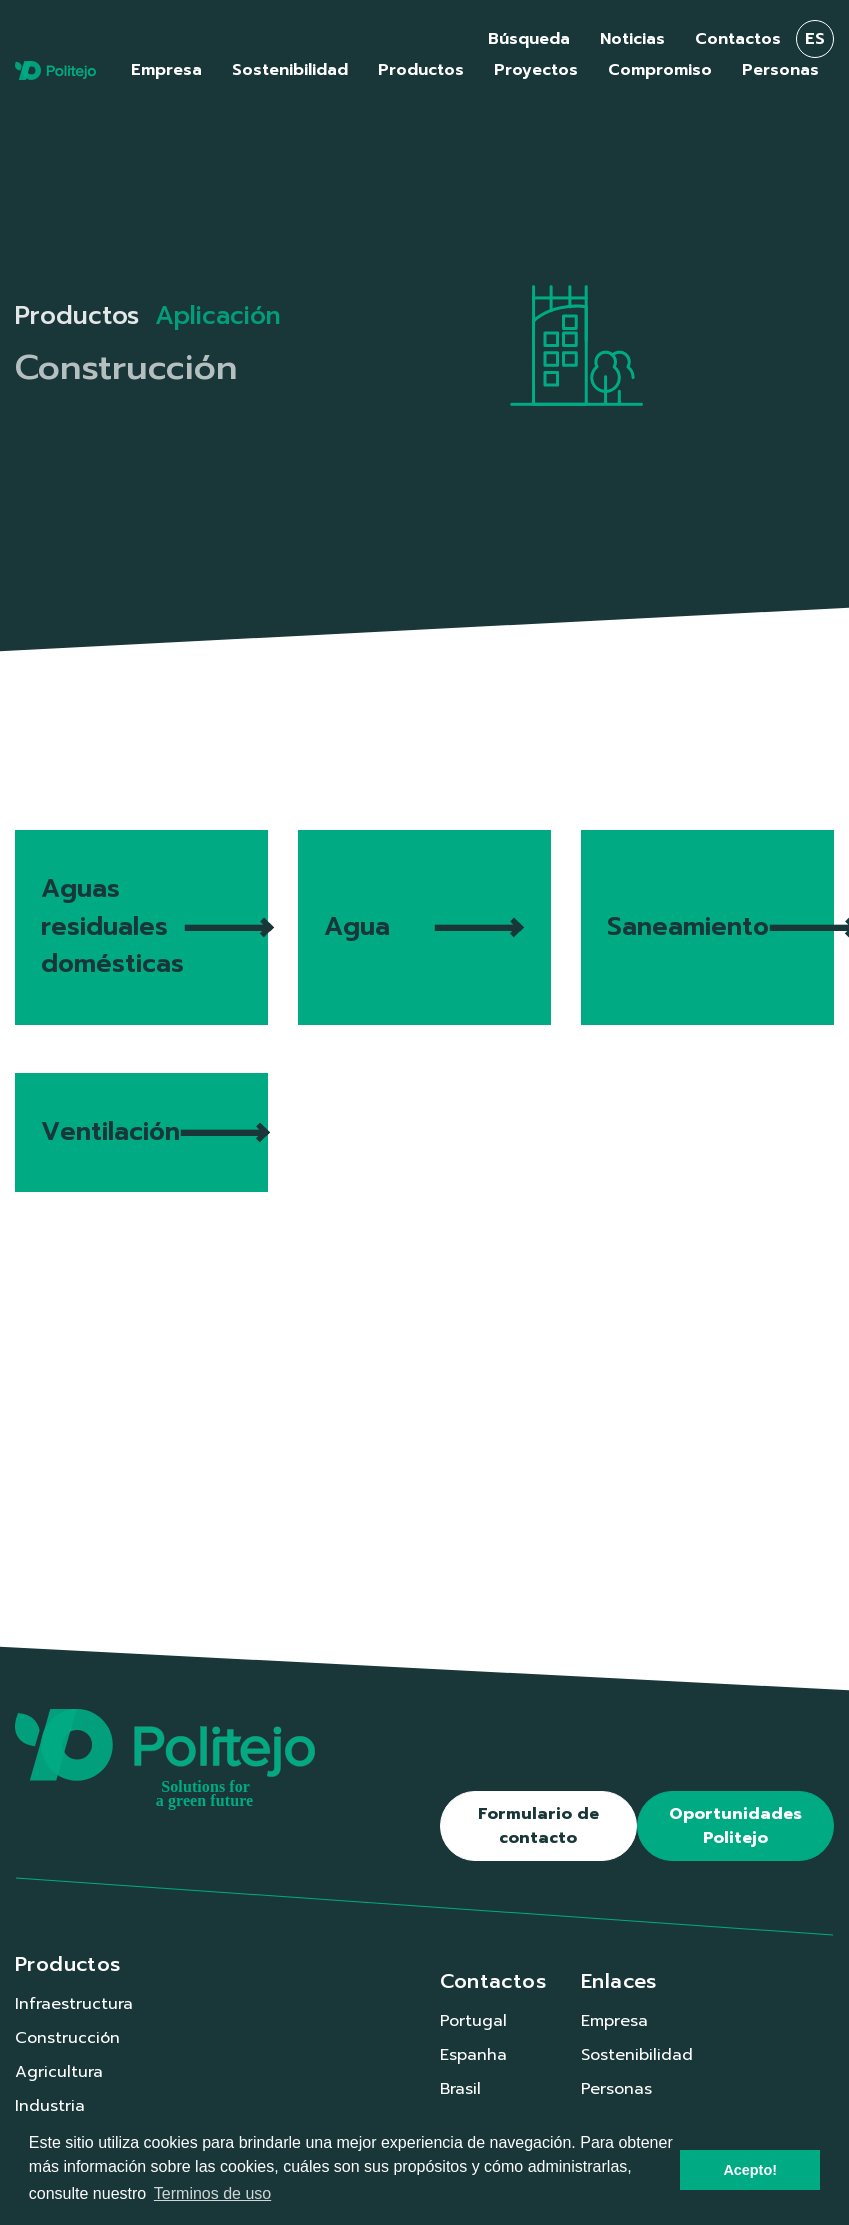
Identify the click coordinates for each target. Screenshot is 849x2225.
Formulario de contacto (538, 1826)
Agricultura (59, 2072)
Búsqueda (529, 39)
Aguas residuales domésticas (154, 926)
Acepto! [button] (750, 2170)
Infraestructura (74, 2004)
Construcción (67, 2038)
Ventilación (154, 1132)
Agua (424, 927)
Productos (77, 316)
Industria (50, 2106)
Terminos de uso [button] (212, 2193)
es (815, 39)
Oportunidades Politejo (735, 1826)
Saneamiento (720, 927)
